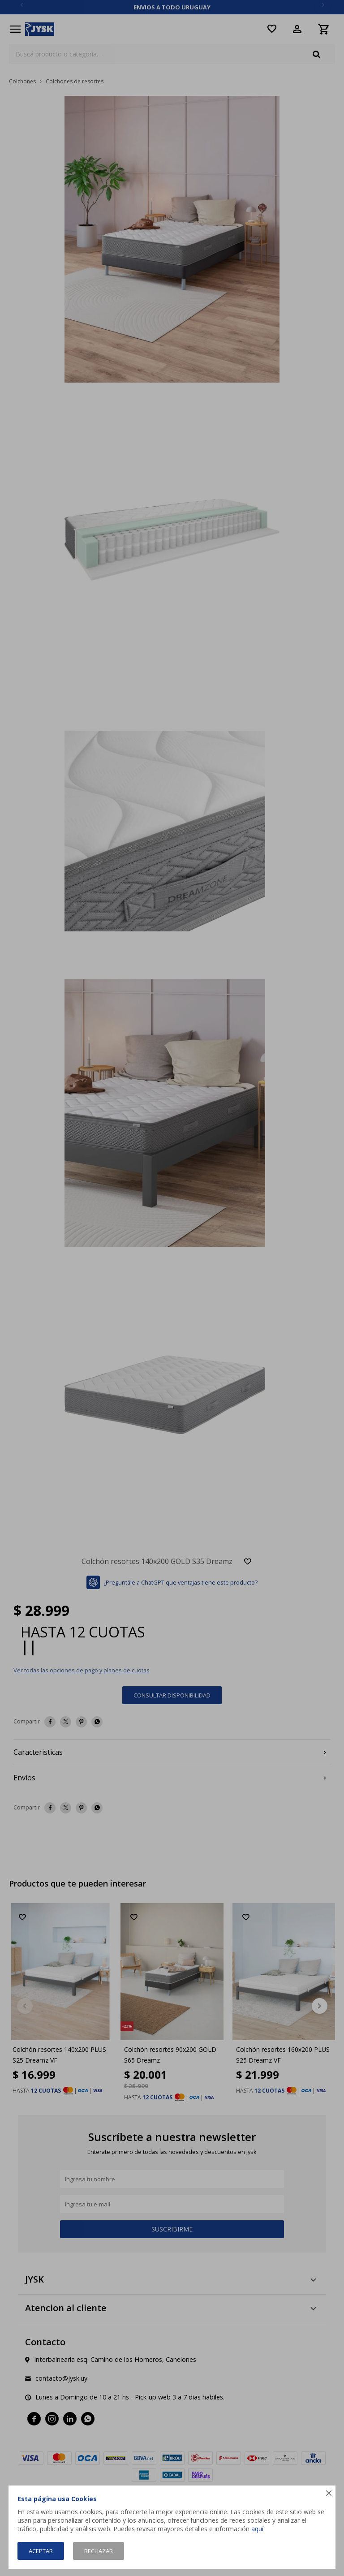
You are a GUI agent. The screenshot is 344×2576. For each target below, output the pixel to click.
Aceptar (41, 2551)
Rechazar (98, 2551)
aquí (257, 2528)
